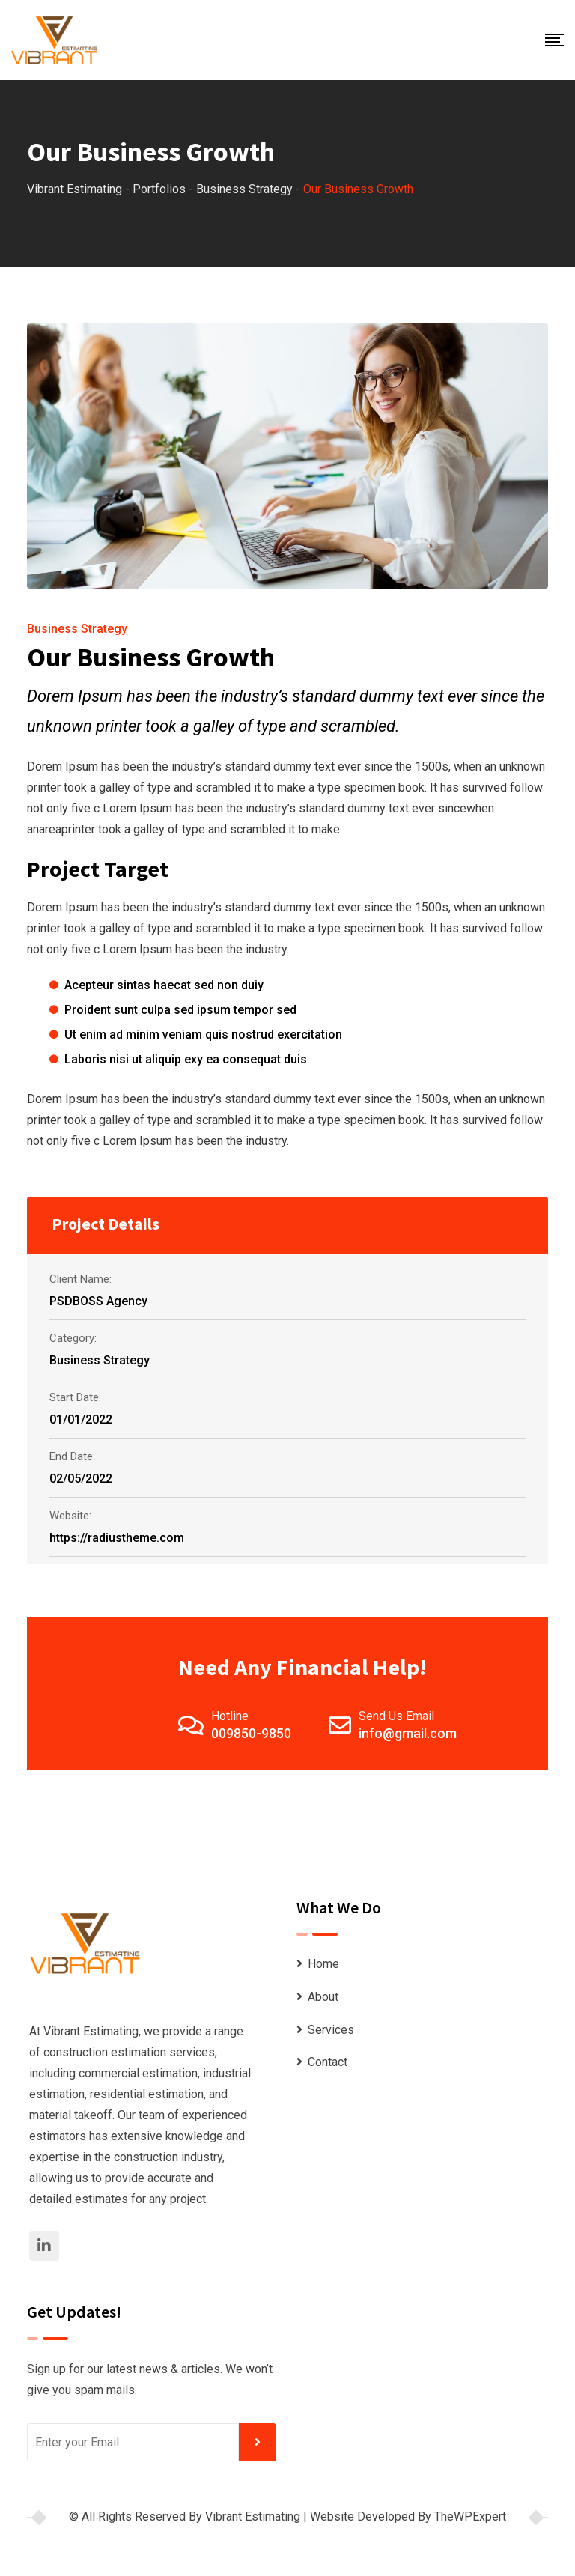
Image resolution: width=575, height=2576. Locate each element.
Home (323, 1964)
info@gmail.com (408, 1733)
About (323, 1997)
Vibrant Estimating (252, 2516)
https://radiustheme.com (116, 1538)
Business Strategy (77, 629)
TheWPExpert (470, 2516)
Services (331, 2030)
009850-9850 (251, 1733)
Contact (327, 2062)
